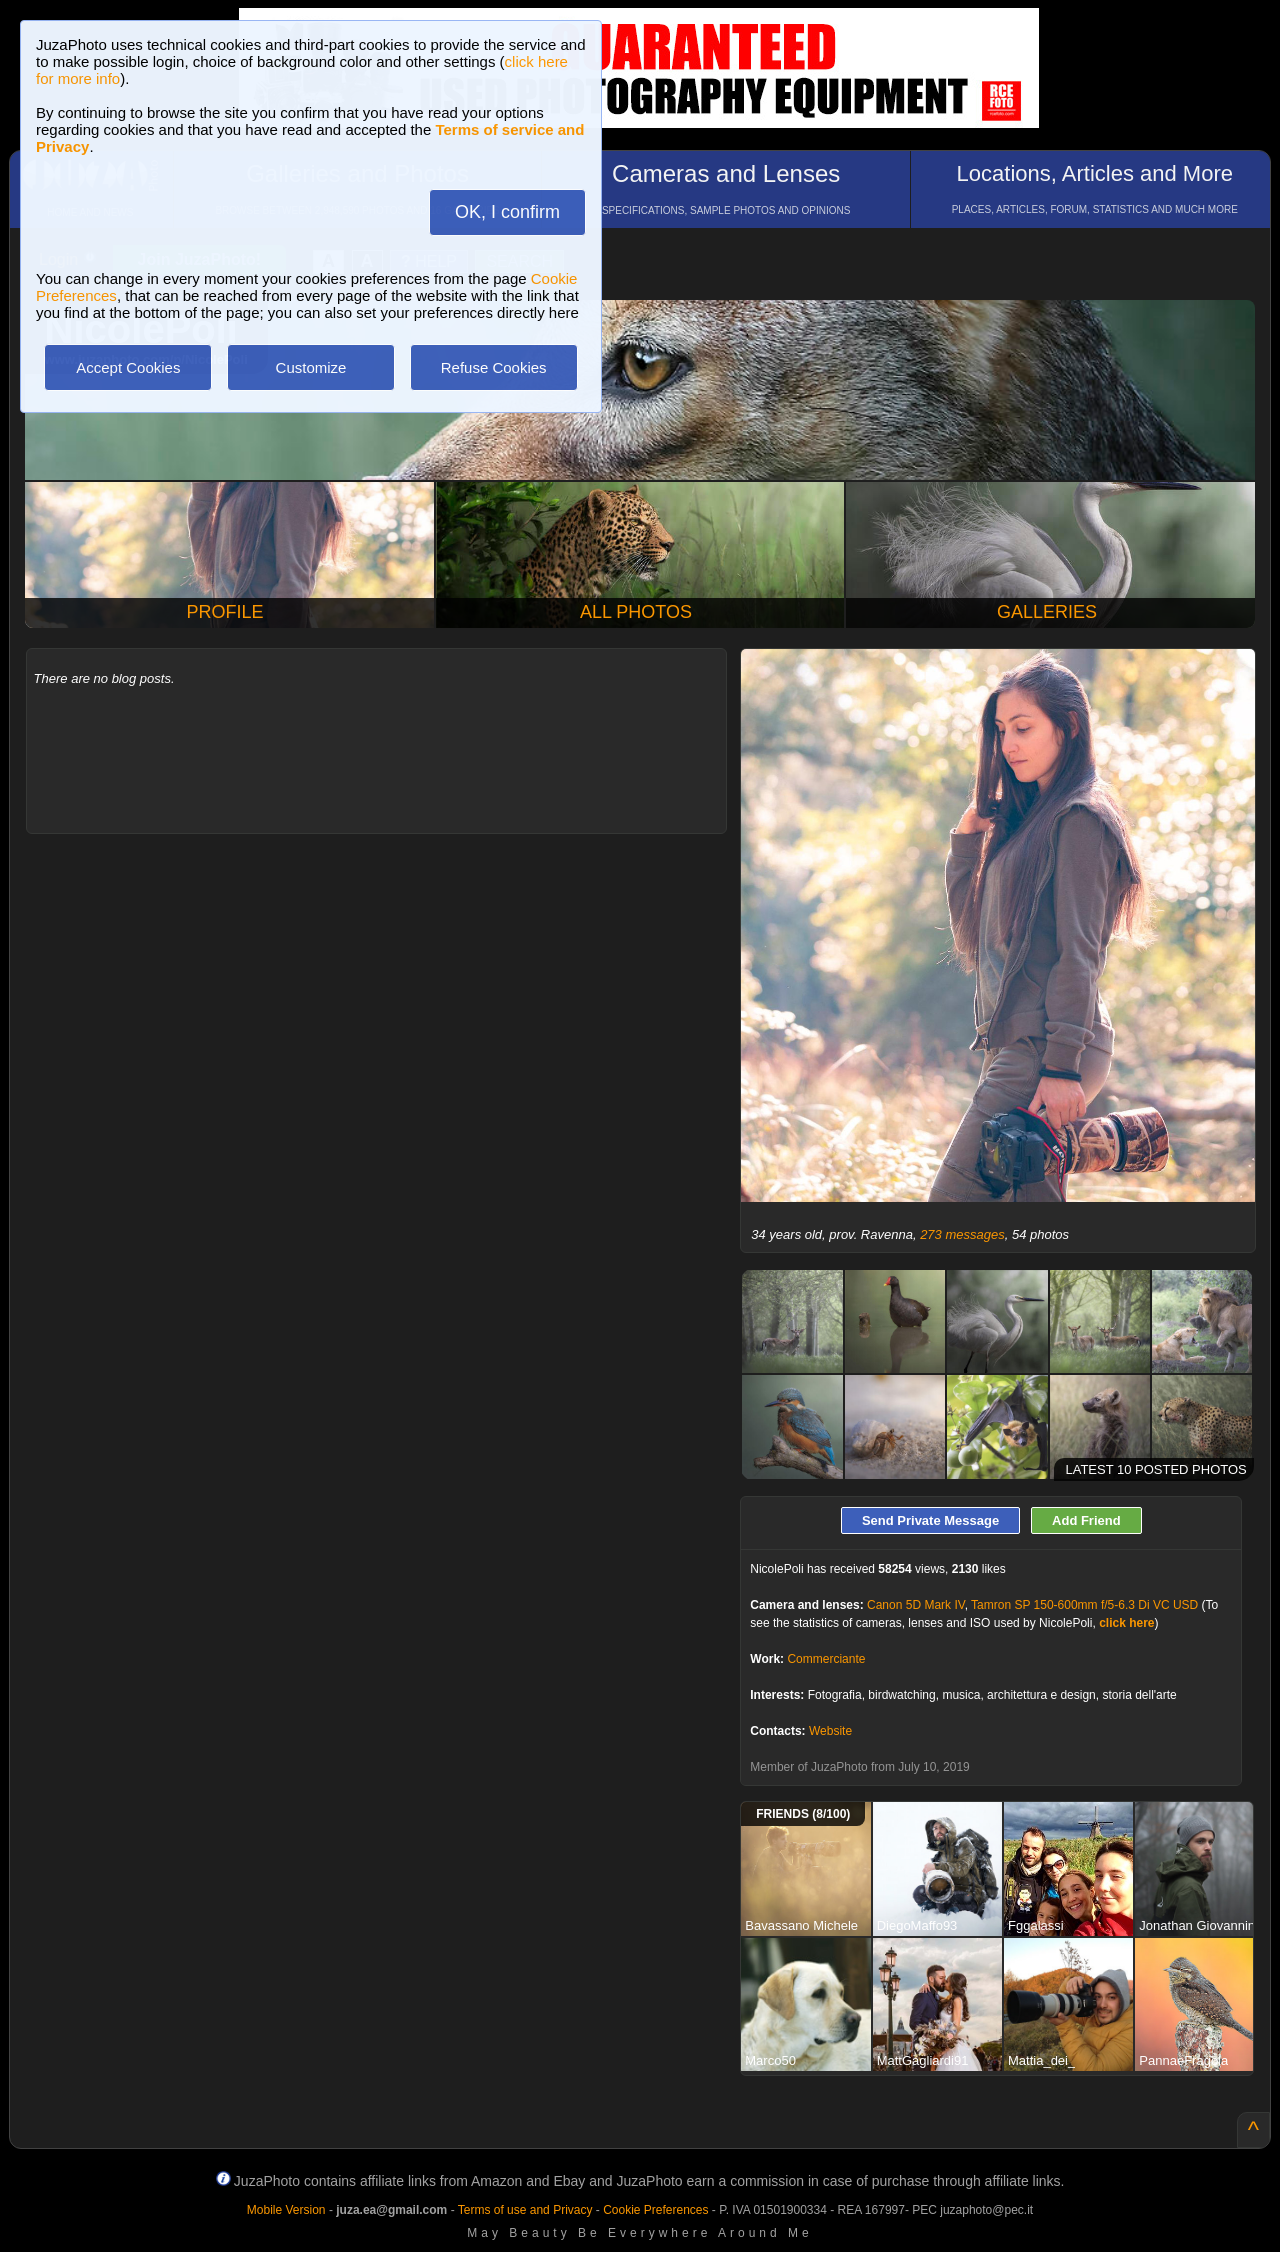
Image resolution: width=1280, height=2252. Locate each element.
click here (1126, 1623)
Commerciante (826, 1659)
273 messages (962, 1234)
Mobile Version (286, 2210)
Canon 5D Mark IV (916, 1605)
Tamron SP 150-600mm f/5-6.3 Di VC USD (1084, 1605)
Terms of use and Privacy (525, 2210)
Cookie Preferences (655, 2210)
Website (830, 1731)
